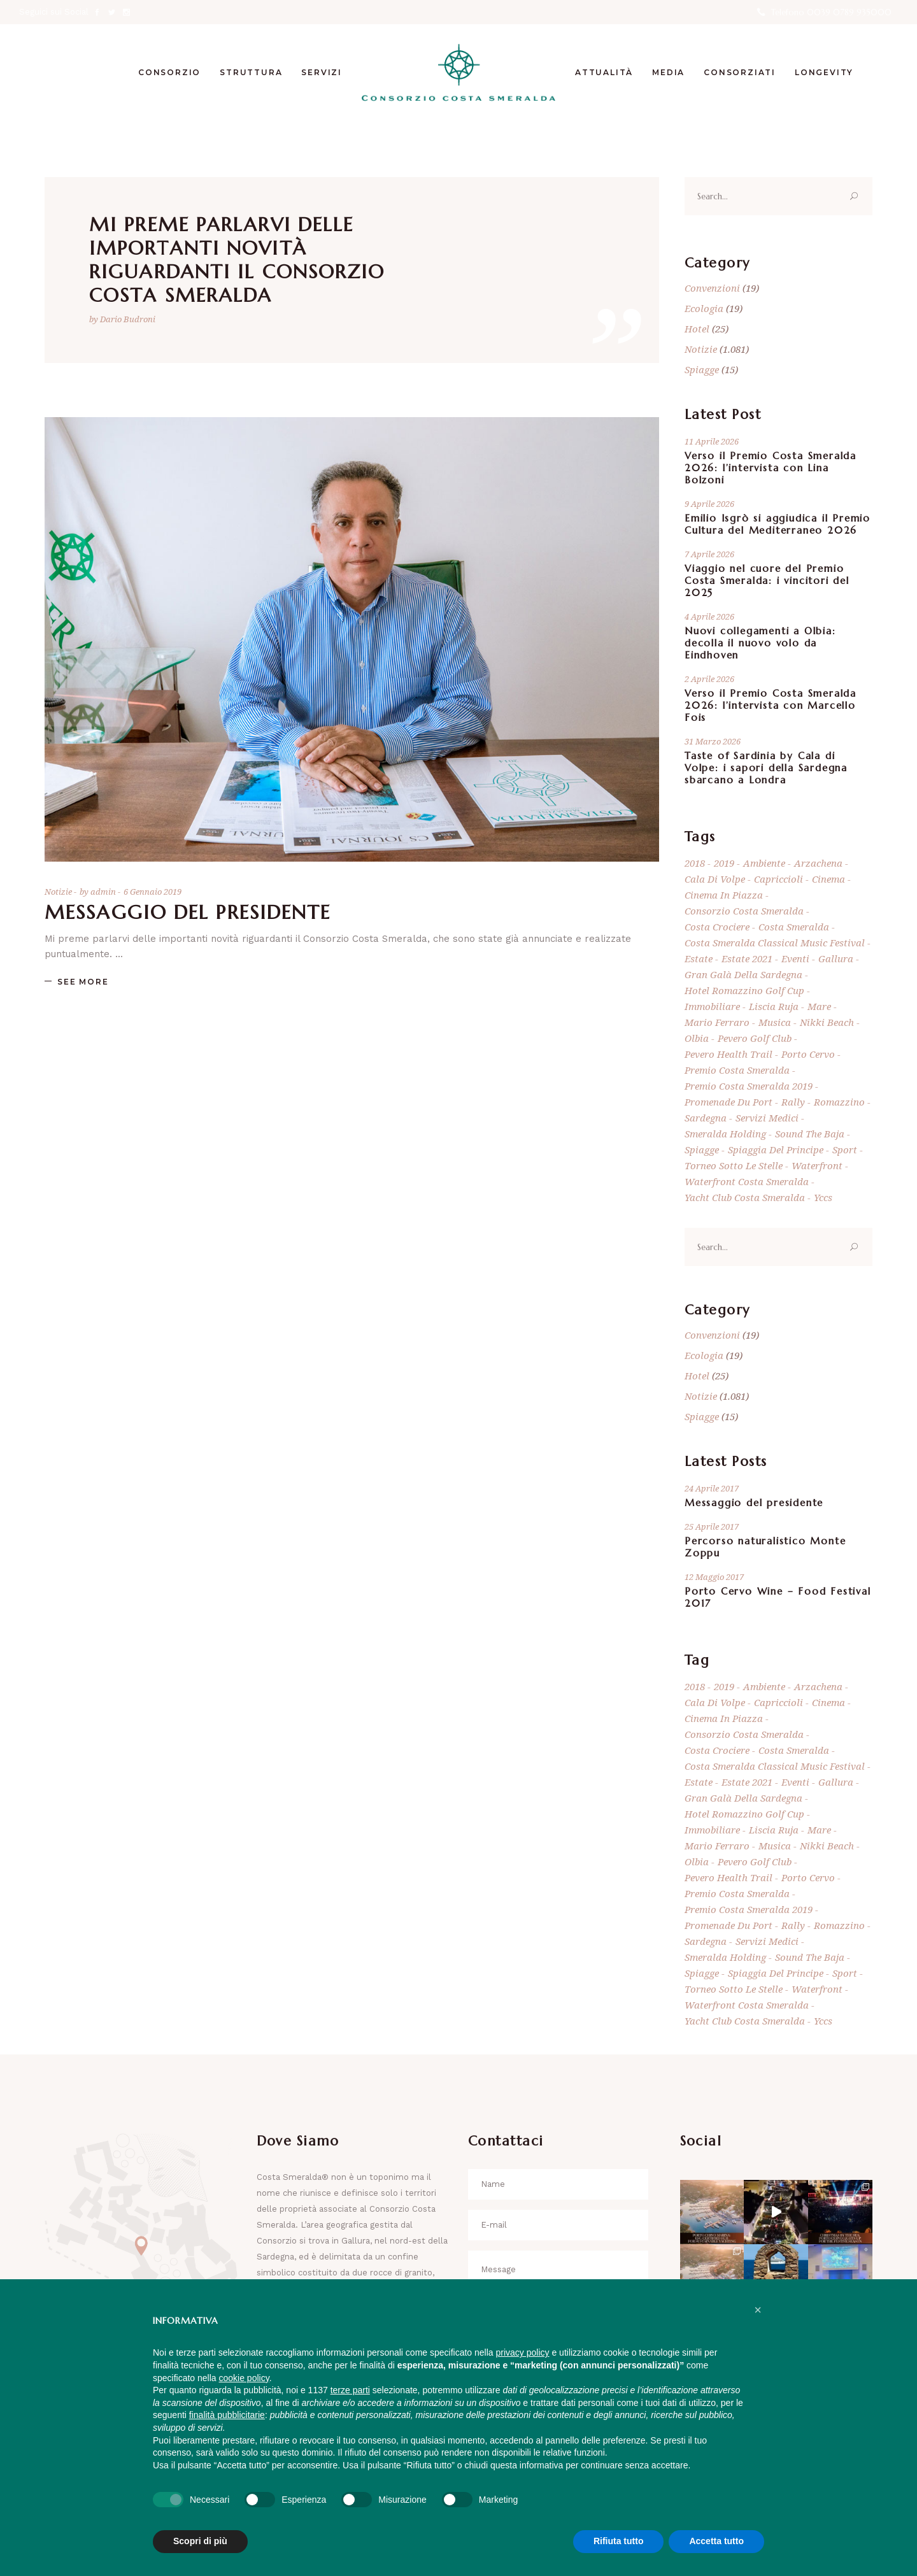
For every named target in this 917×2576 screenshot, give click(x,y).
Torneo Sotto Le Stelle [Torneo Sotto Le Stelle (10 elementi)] (734, 1165)
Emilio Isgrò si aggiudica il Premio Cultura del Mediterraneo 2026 (778, 524)
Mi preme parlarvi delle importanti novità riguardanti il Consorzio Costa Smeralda (237, 260)
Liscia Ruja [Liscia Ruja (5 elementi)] (774, 1006)
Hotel (697, 328)
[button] (758, 2310)
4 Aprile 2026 (709, 616)
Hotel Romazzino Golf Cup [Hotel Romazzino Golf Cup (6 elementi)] (744, 990)
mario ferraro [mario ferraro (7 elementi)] (717, 1022)
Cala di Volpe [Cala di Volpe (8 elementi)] (715, 878)
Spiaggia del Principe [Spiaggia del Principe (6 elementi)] (775, 1149)
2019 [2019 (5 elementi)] (724, 863)
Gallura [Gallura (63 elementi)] (835, 958)
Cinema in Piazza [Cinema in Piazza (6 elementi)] (724, 894)
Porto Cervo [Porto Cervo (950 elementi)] (808, 1054)
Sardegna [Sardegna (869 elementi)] (706, 1117)
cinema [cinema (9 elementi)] (828, 878)
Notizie (58, 891)
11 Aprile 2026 (712, 441)
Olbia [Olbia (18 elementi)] (697, 1038)
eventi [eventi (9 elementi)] (795, 958)
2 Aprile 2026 (709, 679)
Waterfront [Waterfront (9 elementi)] (817, 1165)
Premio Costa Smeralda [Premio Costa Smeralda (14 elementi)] (737, 1070)
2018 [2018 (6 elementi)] (695, 863)
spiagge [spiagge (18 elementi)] (702, 1149)
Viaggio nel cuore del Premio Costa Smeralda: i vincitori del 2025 (767, 580)
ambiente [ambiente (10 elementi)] (764, 863)
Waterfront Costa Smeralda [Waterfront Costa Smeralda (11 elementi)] (747, 1181)
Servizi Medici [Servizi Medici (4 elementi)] (767, 1117)
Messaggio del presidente (754, 1503)
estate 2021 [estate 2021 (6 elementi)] (747, 958)
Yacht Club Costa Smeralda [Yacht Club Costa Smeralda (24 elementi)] (745, 1197)
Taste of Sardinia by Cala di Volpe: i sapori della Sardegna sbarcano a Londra (766, 768)
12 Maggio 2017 (714, 1577)
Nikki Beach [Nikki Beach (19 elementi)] (827, 1022)
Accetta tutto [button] (716, 2541)
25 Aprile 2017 (712, 1526)
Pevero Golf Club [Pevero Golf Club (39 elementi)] (755, 1038)
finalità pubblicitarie (227, 2415)
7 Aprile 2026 (709, 554)
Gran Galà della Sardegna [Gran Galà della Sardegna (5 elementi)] (743, 974)
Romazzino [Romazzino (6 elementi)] (839, 1101)
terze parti (350, 2390)
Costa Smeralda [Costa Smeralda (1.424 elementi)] (793, 926)
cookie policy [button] (244, 2378)
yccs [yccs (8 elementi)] (823, 1197)
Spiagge (702, 369)
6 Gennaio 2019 (152, 891)
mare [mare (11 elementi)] (819, 1006)
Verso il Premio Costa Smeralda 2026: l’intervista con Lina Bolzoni (771, 468)
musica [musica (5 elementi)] (774, 1022)
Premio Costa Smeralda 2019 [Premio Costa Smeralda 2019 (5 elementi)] (749, 1085)
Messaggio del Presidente (188, 912)
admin (104, 891)
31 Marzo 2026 (713, 741)
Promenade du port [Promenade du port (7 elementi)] (728, 1101)
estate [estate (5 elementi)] (699, 958)
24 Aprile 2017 (712, 1488)
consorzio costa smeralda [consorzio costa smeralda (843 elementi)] (744, 910)
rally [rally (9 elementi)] (793, 1101)
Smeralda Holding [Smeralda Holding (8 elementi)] (725, 1133)
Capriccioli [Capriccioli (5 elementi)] (778, 878)
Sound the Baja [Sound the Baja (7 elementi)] (809, 1133)
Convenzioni (712, 287)
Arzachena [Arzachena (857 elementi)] (818, 863)
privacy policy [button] (523, 2352)
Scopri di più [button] (200, 2541)
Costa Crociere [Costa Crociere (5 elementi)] (717, 926)
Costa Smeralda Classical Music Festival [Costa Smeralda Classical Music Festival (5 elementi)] (775, 942)
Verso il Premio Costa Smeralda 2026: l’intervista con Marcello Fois (771, 705)
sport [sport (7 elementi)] (844, 1149)
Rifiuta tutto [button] (619, 2541)
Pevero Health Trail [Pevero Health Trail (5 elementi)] (728, 1054)
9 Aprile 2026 (709, 503)
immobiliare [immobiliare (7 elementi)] (712, 1006)
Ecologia (704, 308)
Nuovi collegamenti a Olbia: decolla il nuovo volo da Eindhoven (760, 643)
